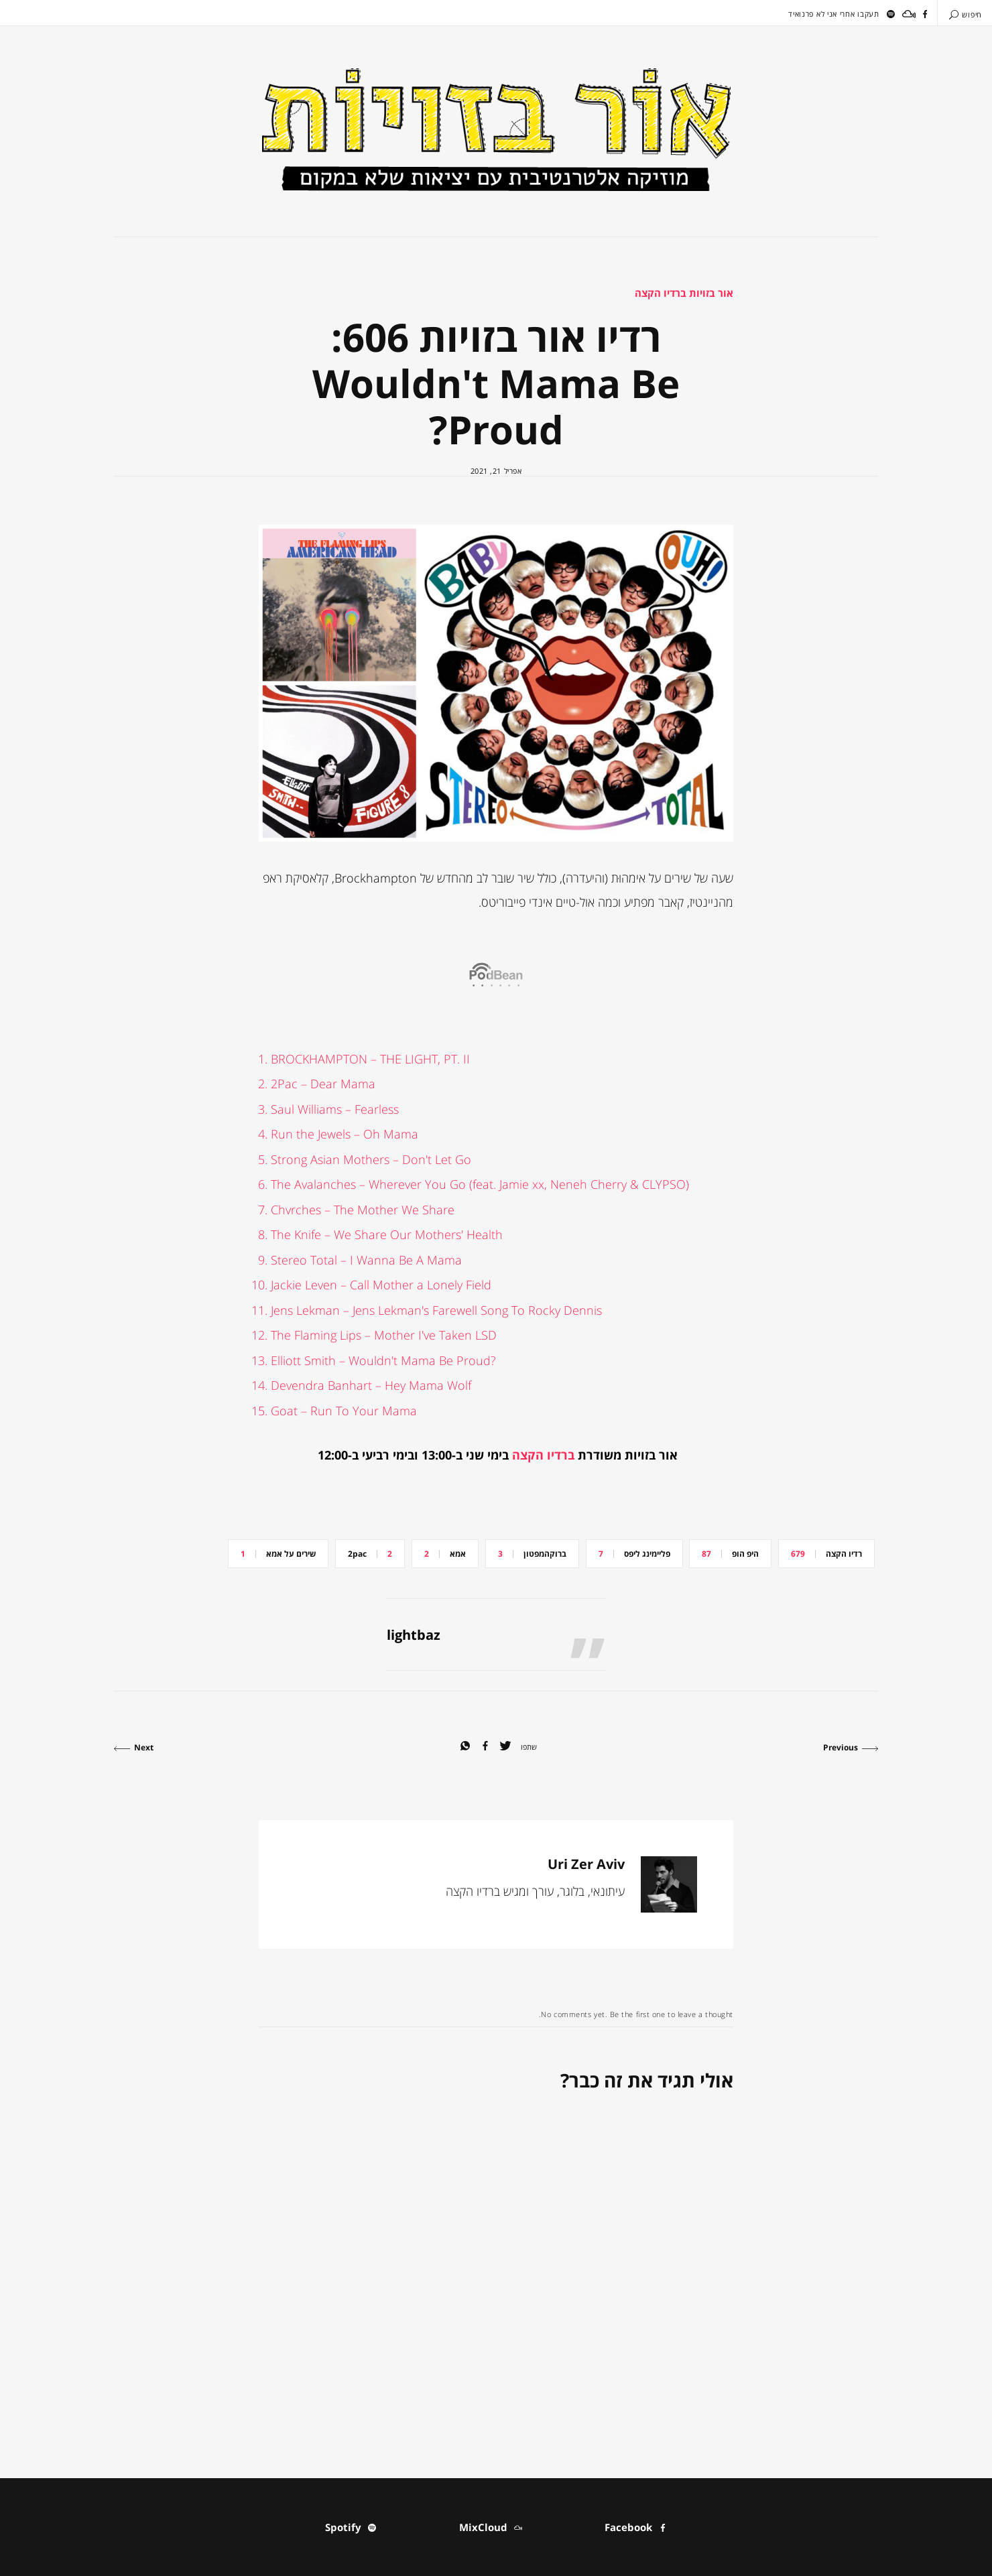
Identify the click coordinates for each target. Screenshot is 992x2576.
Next (133, 1747)
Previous (850, 1747)
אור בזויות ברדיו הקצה (684, 292)
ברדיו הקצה (543, 1455)
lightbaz (413, 1635)
